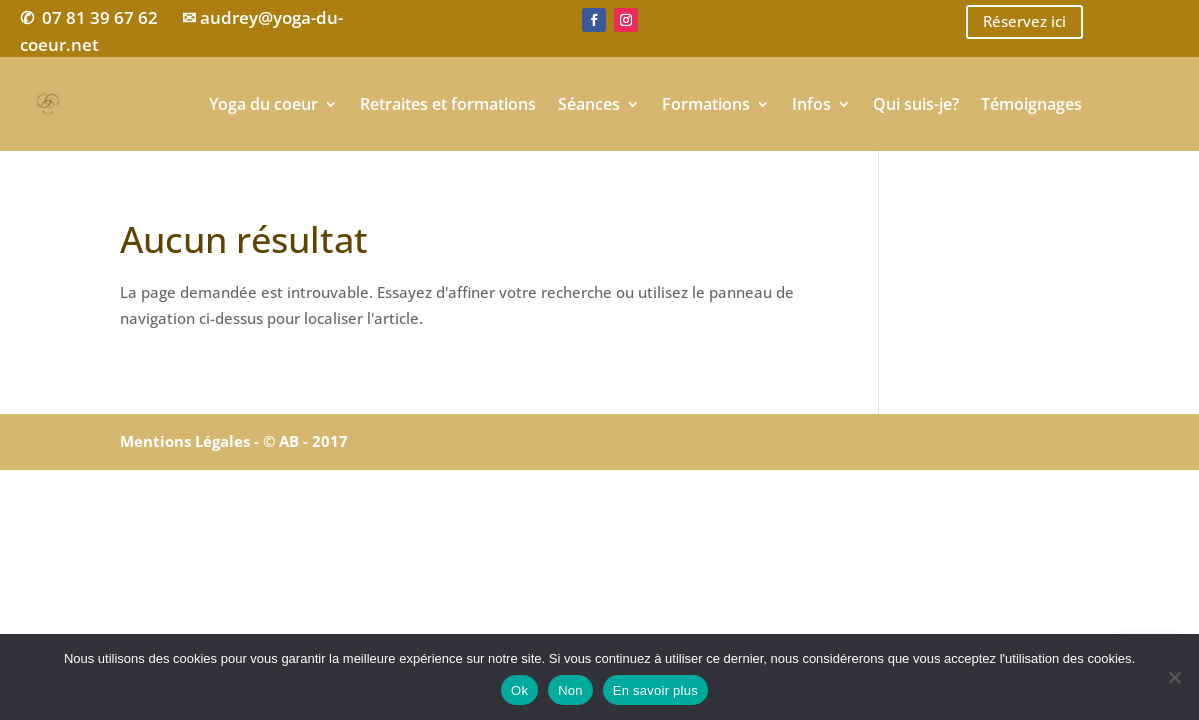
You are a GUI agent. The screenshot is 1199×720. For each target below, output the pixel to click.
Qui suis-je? (916, 104)
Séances (589, 104)
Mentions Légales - (191, 441)
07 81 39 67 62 (100, 17)
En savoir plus (655, 690)
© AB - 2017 (305, 441)
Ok (519, 690)
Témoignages (1031, 104)
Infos (811, 104)
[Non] (1174, 677)
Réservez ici (1024, 21)
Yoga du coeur (263, 104)
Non (570, 690)
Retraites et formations (448, 104)
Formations (706, 104)
